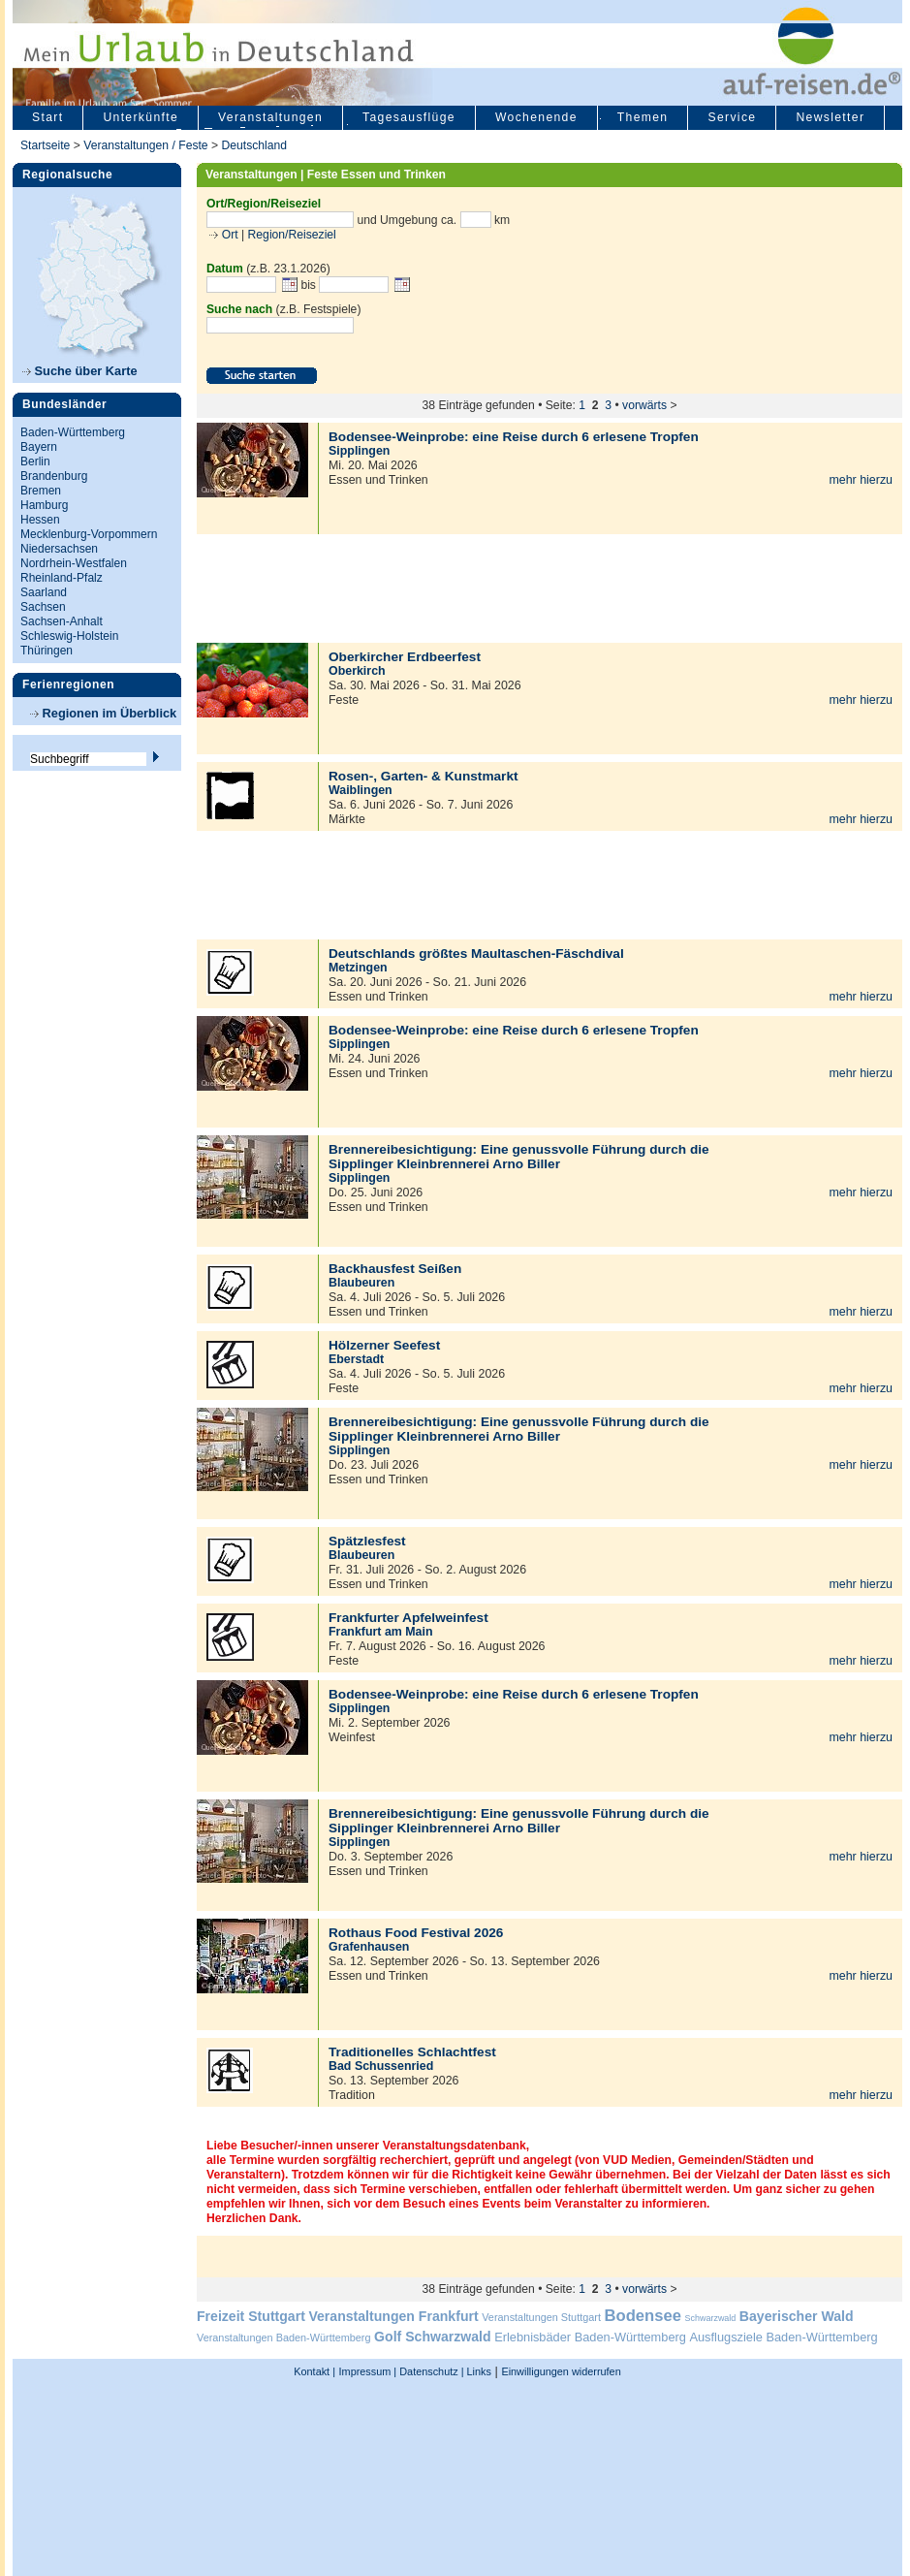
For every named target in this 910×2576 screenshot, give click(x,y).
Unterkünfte (140, 117)
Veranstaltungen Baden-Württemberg (284, 2337)
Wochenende (536, 117)
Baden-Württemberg (72, 432)
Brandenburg (53, 476)
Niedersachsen (59, 549)
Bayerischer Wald (796, 2316)
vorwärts (644, 405)
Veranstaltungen (270, 117)
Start (47, 117)
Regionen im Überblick (103, 713)
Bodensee (643, 2315)
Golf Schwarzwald (432, 2336)
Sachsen (43, 607)
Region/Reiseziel (292, 234)
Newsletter (830, 117)
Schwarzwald (711, 2318)
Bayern (38, 447)
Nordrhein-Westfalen (73, 563)
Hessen (40, 519)
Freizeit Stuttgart (251, 2316)
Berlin (35, 461)
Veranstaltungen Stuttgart (541, 2317)
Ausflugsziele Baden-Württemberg (783, 2337)
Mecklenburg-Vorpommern (88, 534)
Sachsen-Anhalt (61, 621)
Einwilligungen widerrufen (560, 2371)
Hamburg (44, 505)
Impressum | (368, 2371)
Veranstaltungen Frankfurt (393, 2316)
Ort (227, 234)
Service (731, 117)
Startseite (45, 145)
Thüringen (46, 650)
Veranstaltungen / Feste (147, 145)
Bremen (40, 490)
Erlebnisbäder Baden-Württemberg (590, 2337)
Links (477, 2371)
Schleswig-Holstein (69, 636)
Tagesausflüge (408, 117)
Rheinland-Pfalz (61, 578)
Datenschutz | (429, 2371)
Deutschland (254, 145)
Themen (643, 117)
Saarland (43, 592)
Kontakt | (314, 2371)
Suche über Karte (80, 371)
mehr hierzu (861, 480)
